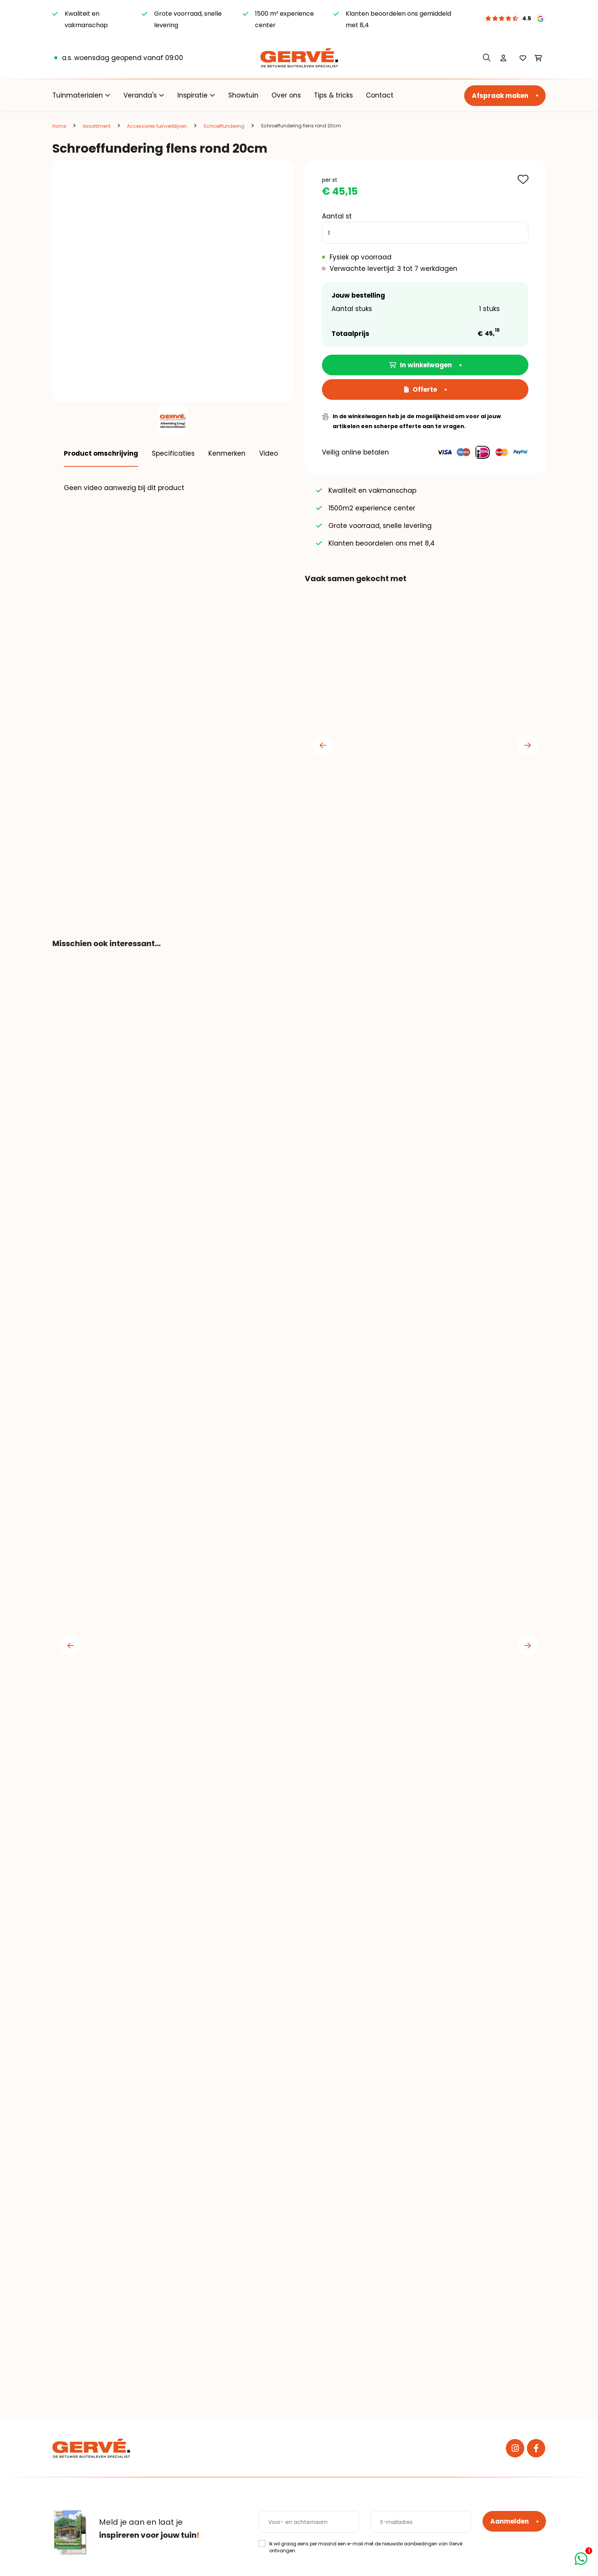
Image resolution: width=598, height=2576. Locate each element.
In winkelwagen (420, 365)
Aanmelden (509, 2521)
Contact (379, 95)
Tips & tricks (333, 95)
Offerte (420, 389)
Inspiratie (192, 95)
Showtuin (243, 95)
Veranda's (140, 95)
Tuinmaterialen (77, 95)
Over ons (286, 95)
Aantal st (337, 216)
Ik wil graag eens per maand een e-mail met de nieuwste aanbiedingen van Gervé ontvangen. (365, 2547)
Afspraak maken (500, 95)
